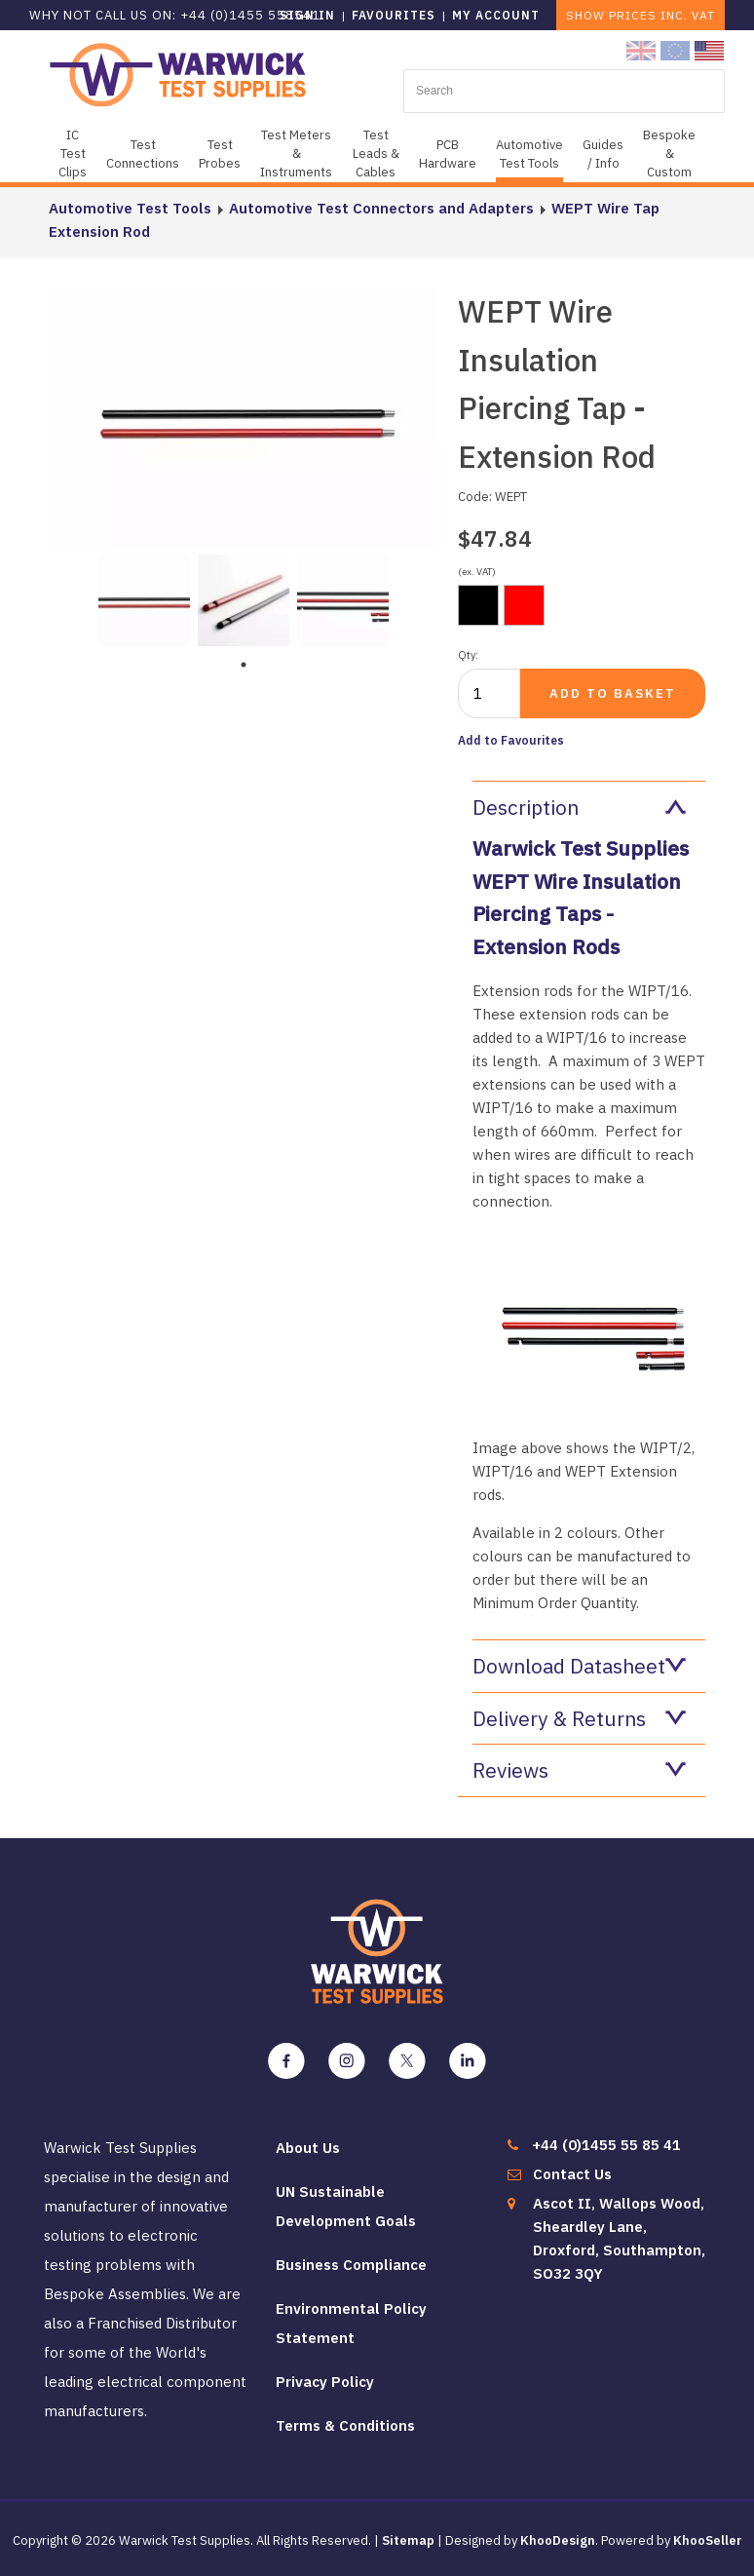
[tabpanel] (144, 598)
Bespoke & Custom (669, 153)
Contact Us (572, 2174)
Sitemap (408, 2540)
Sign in (307, 15)
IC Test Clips (72, 153)
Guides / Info (603, 154)
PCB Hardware (447, 154)
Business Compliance (351, 2264)
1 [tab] (243, 664)
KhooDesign (557, 2540)
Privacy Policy (325, 2381)
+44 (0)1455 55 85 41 (606, 2144)
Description (579, 807)
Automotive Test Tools (529, 154)
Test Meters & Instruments (296, 153)
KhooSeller (707, 2540)
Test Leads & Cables (376, 153)
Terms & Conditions (345, 2425)
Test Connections (142, 154)
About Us (308, 2147)
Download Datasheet (579, 1665)
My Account (496, 15)
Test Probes (220, 154)
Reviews (579, 1770)
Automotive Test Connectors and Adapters (381, 208)
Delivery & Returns (579, 1718)
